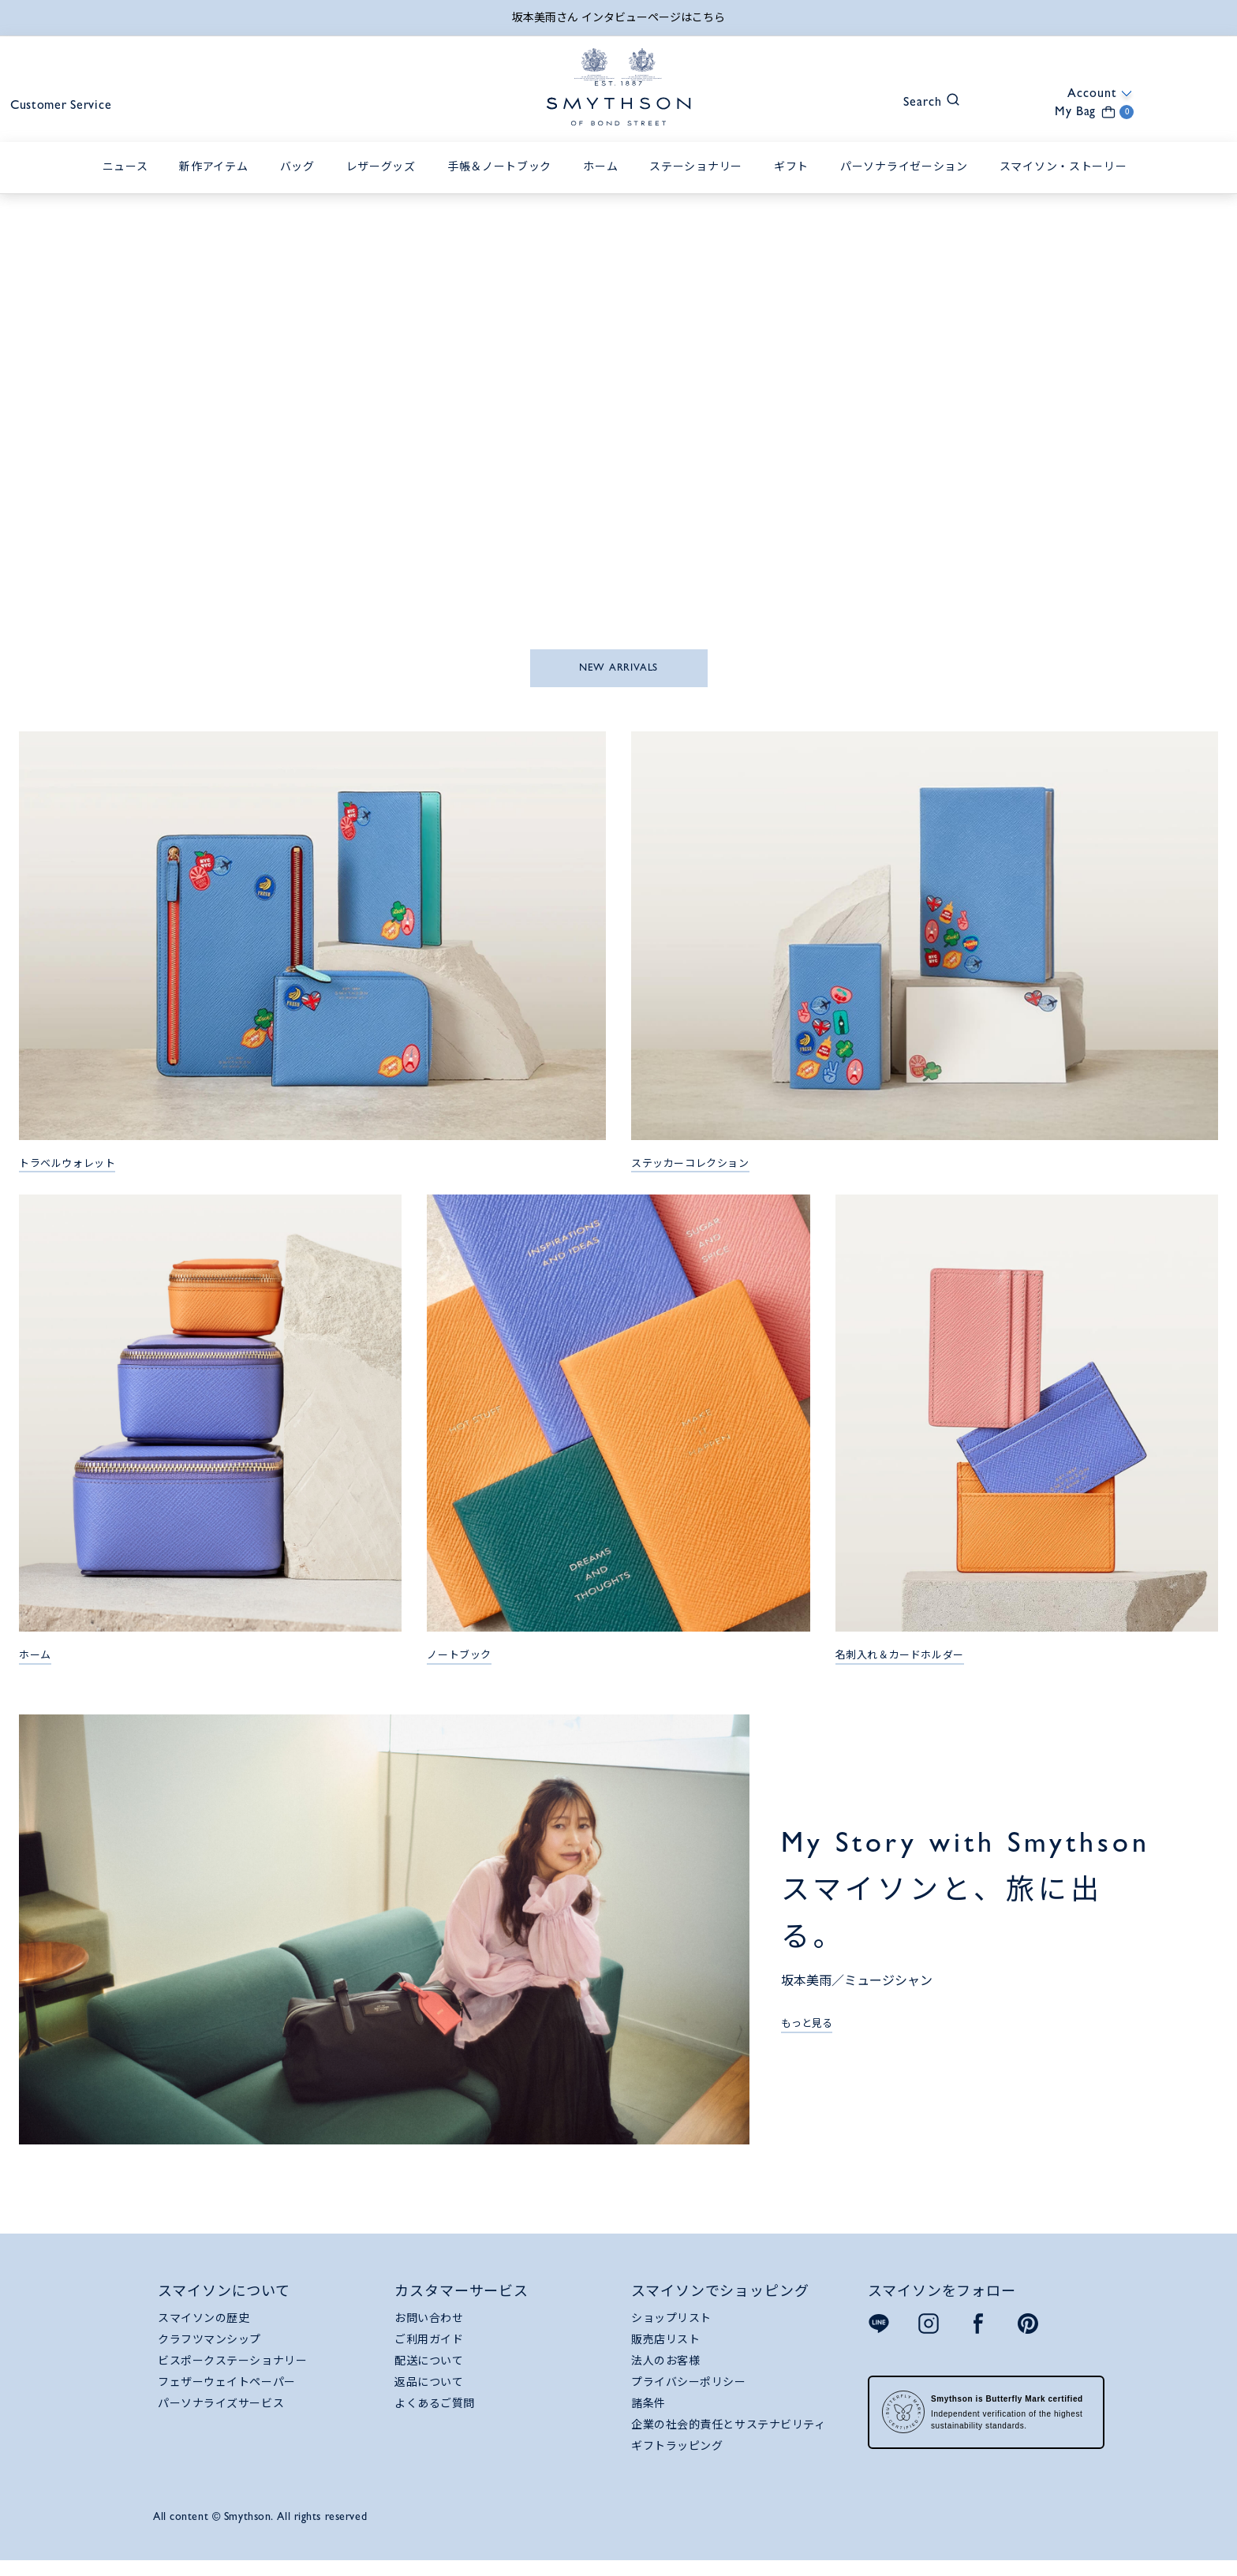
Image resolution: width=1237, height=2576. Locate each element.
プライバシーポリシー (688, 2393)
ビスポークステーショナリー (232, 2372)
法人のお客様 (665, 2372)
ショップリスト (671, 2330)
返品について (428, 2393)
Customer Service (112, 122)
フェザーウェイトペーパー (227, 2393)
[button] (860, 121)
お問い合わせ (428, 2330)
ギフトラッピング (677, 2457)
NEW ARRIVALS (618, 680)
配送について (428, 2372)
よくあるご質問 (434, 2415)
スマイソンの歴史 (203, 2330)
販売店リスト (665, 2351)
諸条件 (648, 2415)
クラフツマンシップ (209, 2351)
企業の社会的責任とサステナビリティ (728, 2436)
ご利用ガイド (428, 2351)
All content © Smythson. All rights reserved (260, 2528)
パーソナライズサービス (221, 2415)
